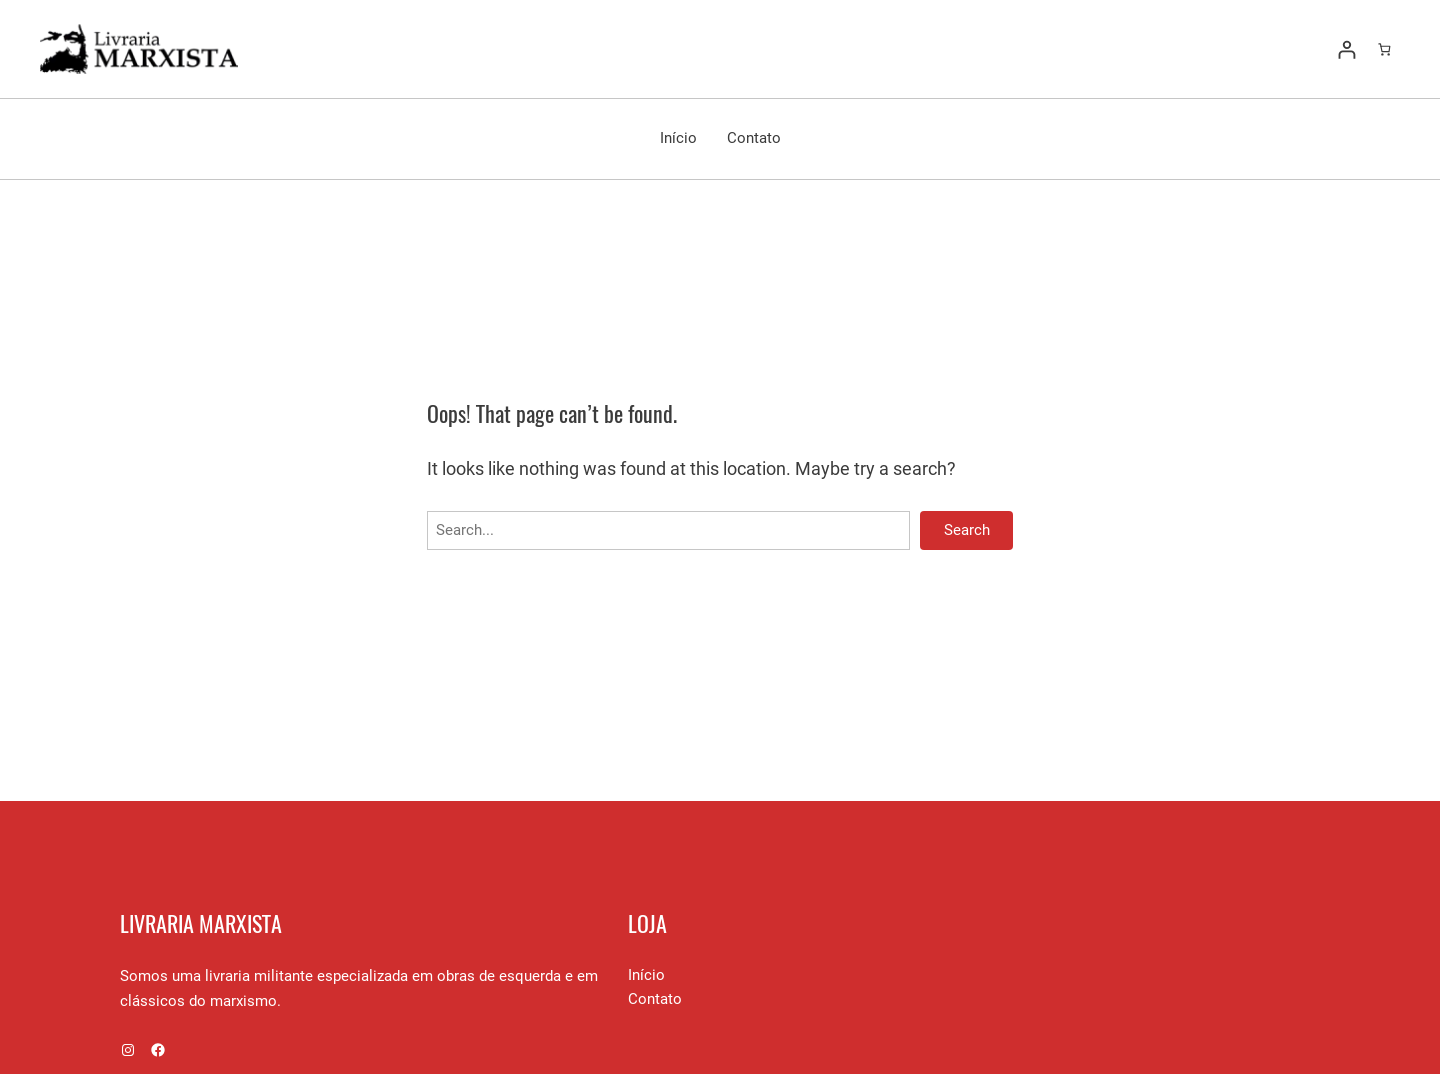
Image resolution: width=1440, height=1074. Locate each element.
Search (967, 530)
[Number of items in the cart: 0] (1384, 49)
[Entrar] (1346, 49)
